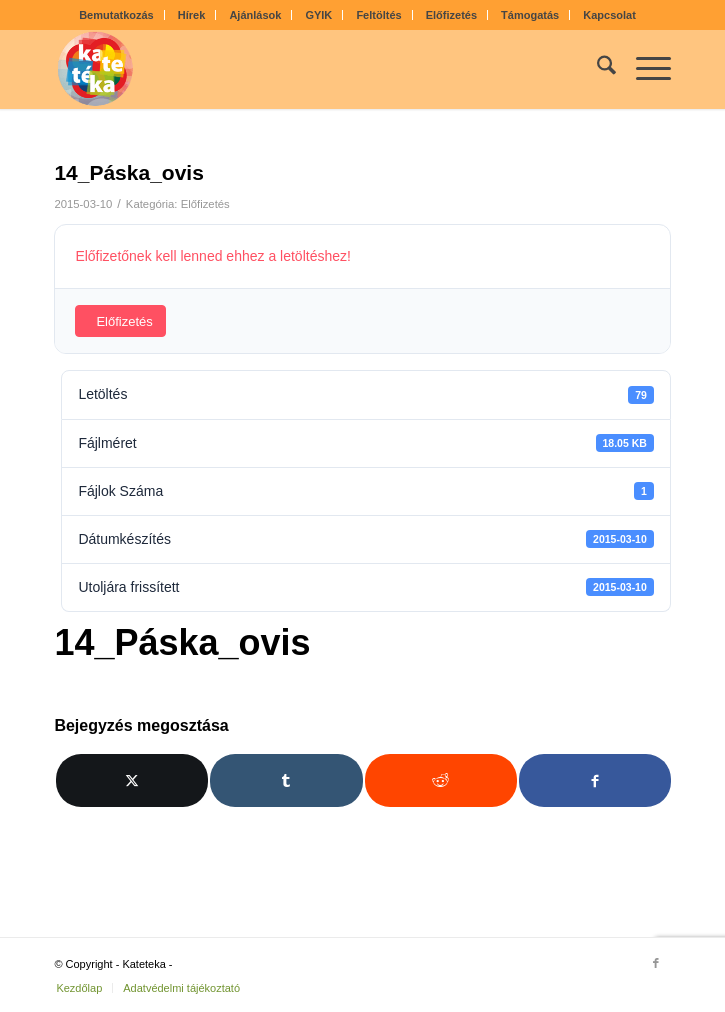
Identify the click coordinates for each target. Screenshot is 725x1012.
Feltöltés (378, 15)
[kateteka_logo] (300, 69)
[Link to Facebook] (656, 963)
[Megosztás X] (132, 780)
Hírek (192, 15)
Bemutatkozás (116, 15)
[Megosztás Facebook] (595, 780)
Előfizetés (451, 15)
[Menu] (643, 69)
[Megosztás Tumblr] (286, 780)
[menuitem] (117, 15)
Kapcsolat (609, 15)
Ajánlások (255, 15)
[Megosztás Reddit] (441, 780)
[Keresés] (596, 69)
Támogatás (530, 15)
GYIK (318, 15)
